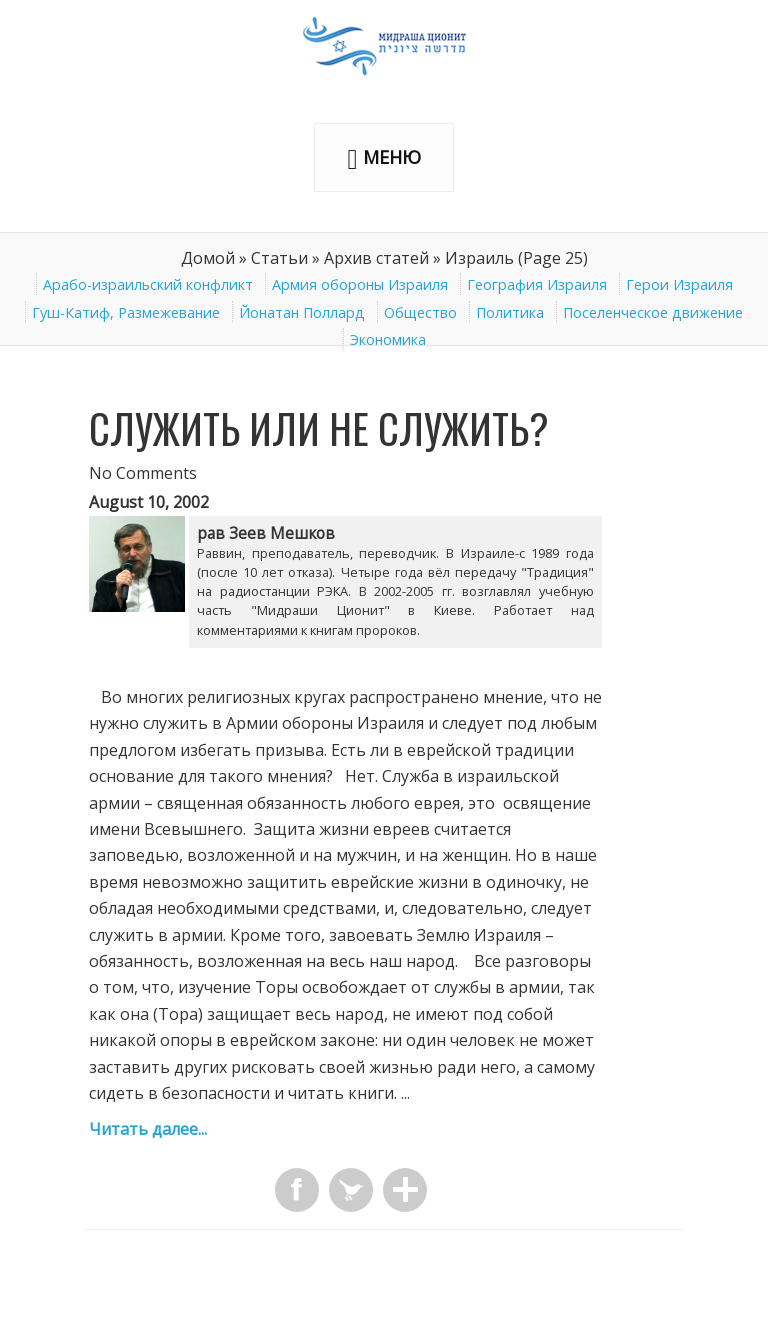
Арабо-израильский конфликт (148, 284)
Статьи (279, 258)
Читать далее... (148, 1129)
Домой (208, 258)
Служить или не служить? (319, 428)
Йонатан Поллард (302, 312)
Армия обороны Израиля (360, 284)
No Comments (143, 473)
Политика (510, 312)
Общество (420, 312)
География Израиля (537, 284)
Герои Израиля (679, 284)
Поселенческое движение (653, 312)
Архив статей (376, 258)
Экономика (388, 339)
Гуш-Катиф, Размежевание (126, 312)
